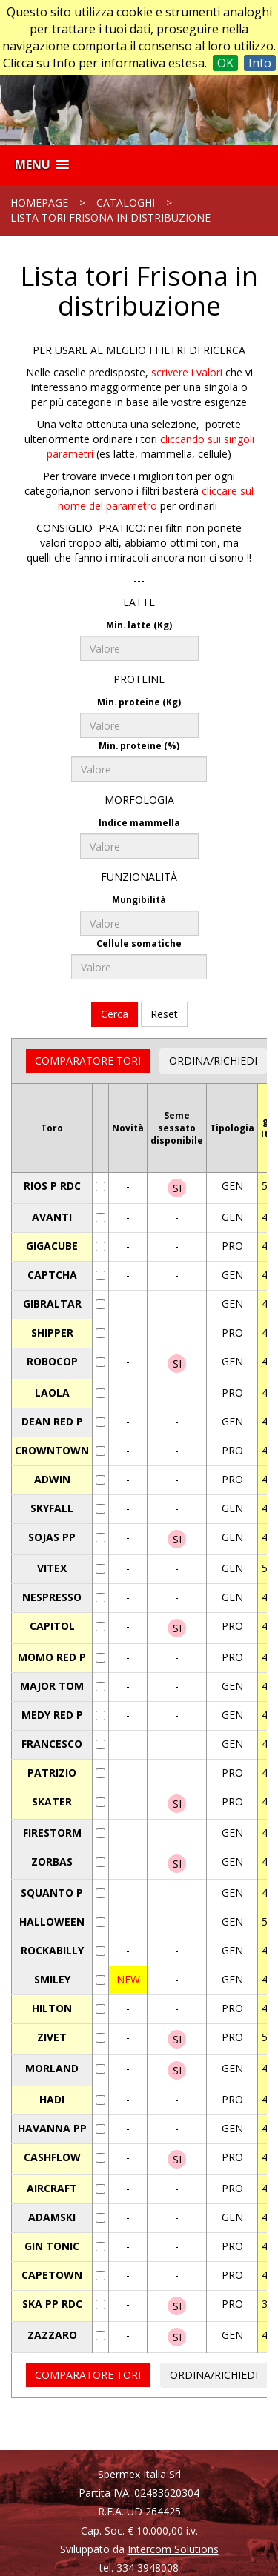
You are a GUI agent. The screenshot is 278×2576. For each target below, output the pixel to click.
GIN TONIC (51, 2246)
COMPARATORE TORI (88, 1061)
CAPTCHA (52, 1275)
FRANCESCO (51, 1744)
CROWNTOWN (52, 1450)
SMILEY (52, 1979)
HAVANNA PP (52, 2128)
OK (225, 63)
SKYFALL (51, 1508)
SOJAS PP (52, 1537)
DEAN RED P (52, 1421)
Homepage (39, 203)
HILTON (52, 2008)
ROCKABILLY (52, 1950)
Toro (52, 1128)
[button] (41, 165)
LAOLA (52, 1392)
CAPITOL (52, 1626)
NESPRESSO (52, 1597)
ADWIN (52, 1479)
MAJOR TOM (52, 1686)
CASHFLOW (52, 2157)
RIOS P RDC (52, 1186)
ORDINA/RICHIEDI (213, 1061)
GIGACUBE (52, 1246)
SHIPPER (52, 1332)
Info (259, 63)
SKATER (52, 1801)
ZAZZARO (52, 2335)
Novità (128, 1128)
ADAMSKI (52, 2217)
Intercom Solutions (173, 2549)
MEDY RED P (52, 1715)
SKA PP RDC (52, 2304)
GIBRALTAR (52, 1304)
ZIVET (52, 2037)
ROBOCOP (52, 1361)
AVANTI (52, 1217)
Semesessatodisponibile (176, 1128)
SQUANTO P (52, 1893)
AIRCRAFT (52, 2188)
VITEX (52, 1568)
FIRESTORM (52, 1833)
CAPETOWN (51, 2275)
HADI (51, 2099)
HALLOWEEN (52, 1921)
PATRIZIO (51, 1772)
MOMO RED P (52, 1657)
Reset (164, 1014)
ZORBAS (52, 1861)
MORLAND (52, 2068)
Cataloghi (125, 203)
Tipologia (232, 1128)
